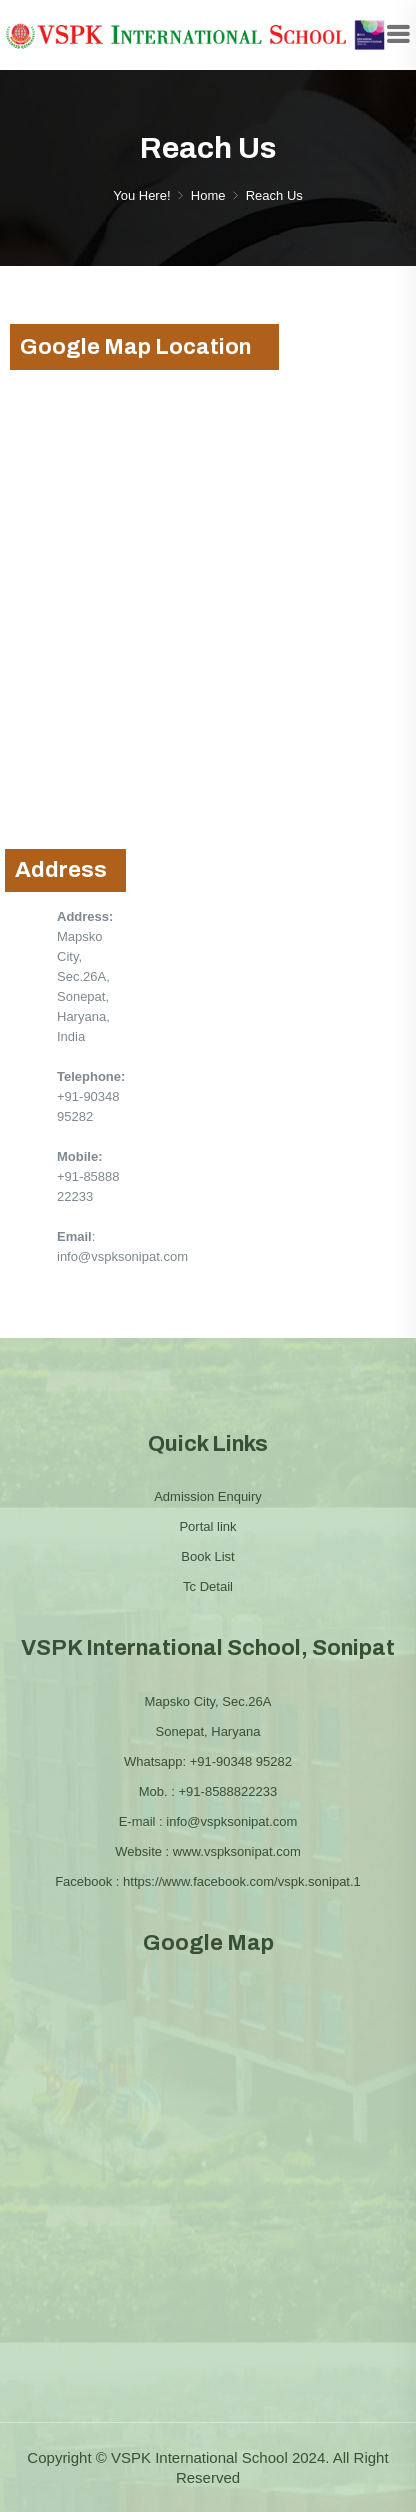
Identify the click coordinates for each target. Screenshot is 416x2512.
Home (208, 195)
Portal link (207, 1526)
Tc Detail (208, 1586)
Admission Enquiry (208, 1496)
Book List (207, 1556)
